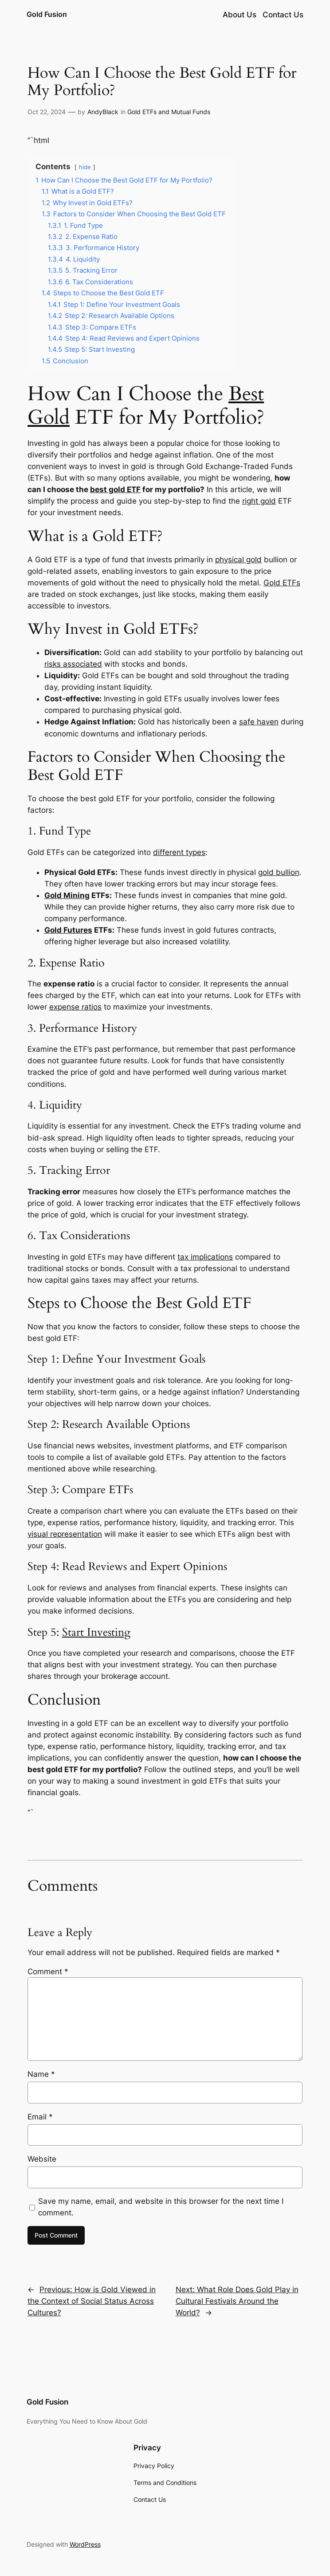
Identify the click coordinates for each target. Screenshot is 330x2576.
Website (42, 2159)
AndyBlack (102, 111)
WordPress (85, 2544)
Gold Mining (67, 895)
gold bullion (278, 872)
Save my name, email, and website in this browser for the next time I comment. (160, 2207)
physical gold (238, 559)
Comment (48, 1971)
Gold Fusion (47, 14)
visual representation (65, 1534)
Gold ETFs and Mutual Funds (168, 111)
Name (41, 2074)
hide (85, 167)
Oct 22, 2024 (47, 111)
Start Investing (96, 1632)
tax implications (205, 1256)
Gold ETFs (281, 582)
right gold (259, 501)
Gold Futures (68, 930)
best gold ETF (115, 489)
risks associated (73, 664)
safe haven (259, 721)
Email (40, 2116)
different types (179, 852)
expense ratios (75, 1006)
